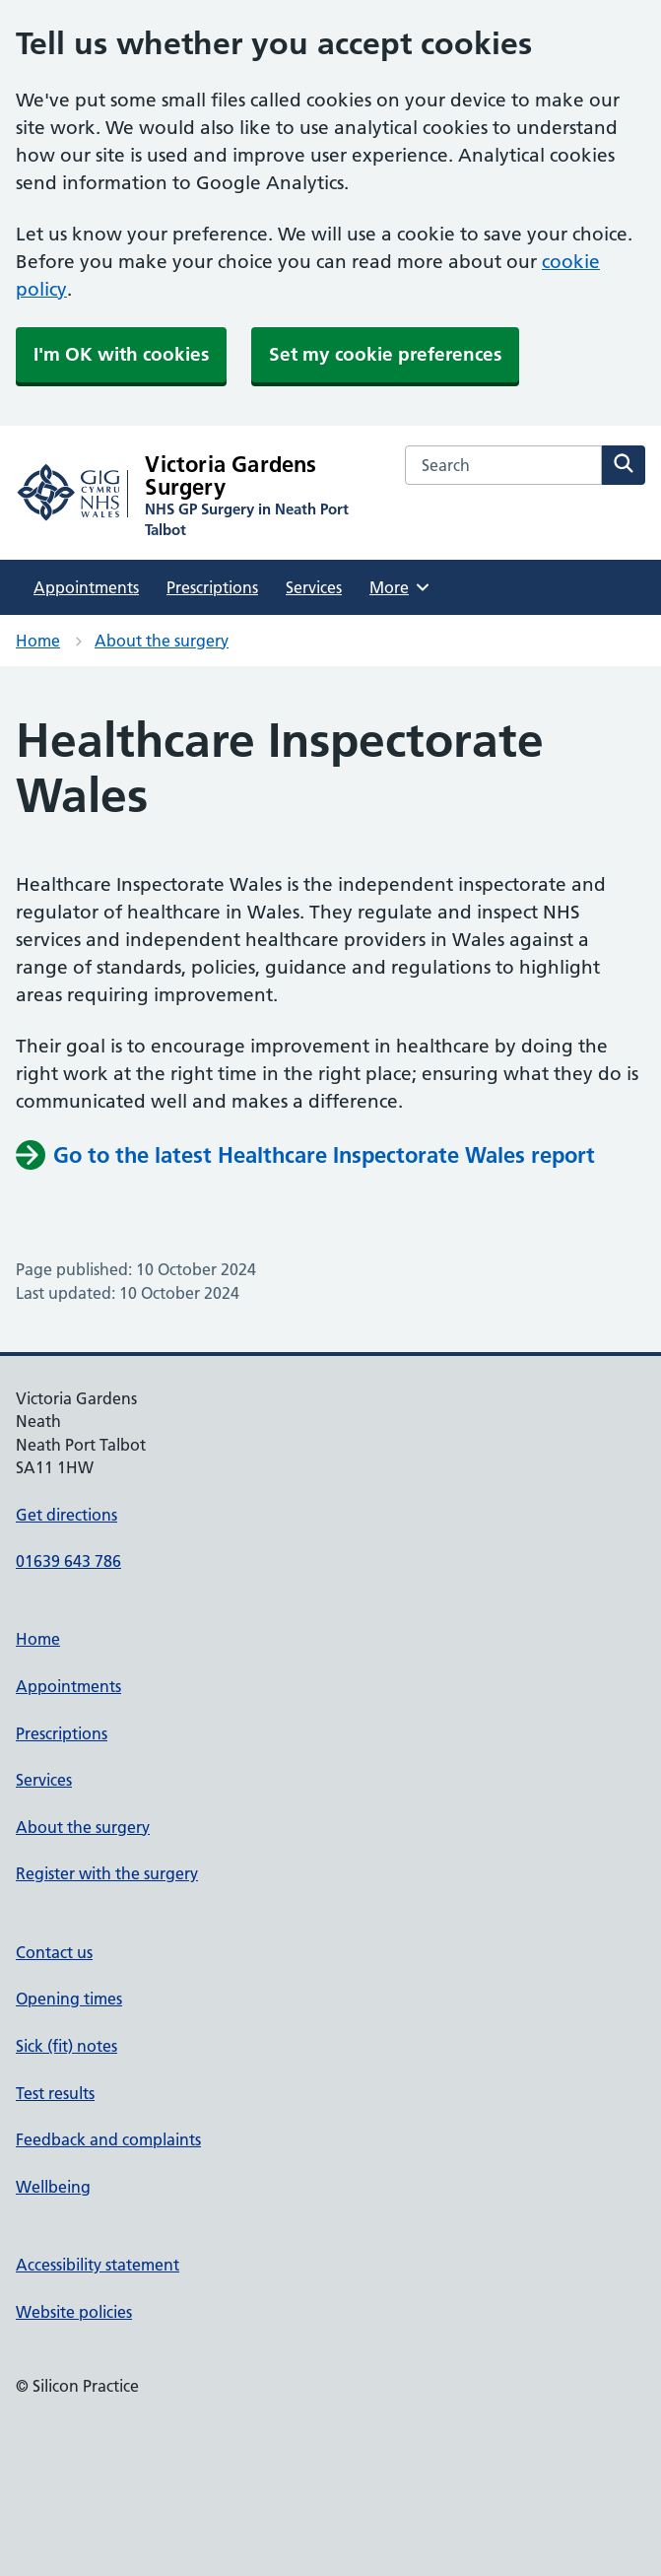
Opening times (69, 1998)
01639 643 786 (68, 1561)
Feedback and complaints (108, 2139)
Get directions (66, 1515)
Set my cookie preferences (385, 354)
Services (314, 587)
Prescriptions (212, 587)
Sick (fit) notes (66, 2046)
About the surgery (162, 640)
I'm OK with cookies (121, 354)
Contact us (54, 1952)
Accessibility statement (97, 2264)
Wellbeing (53, 2187)
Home (38, 640)
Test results (55, 2093)
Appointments (86, 587)
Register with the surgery (107, 1873)
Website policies (74, 2312)
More (400, 587)
